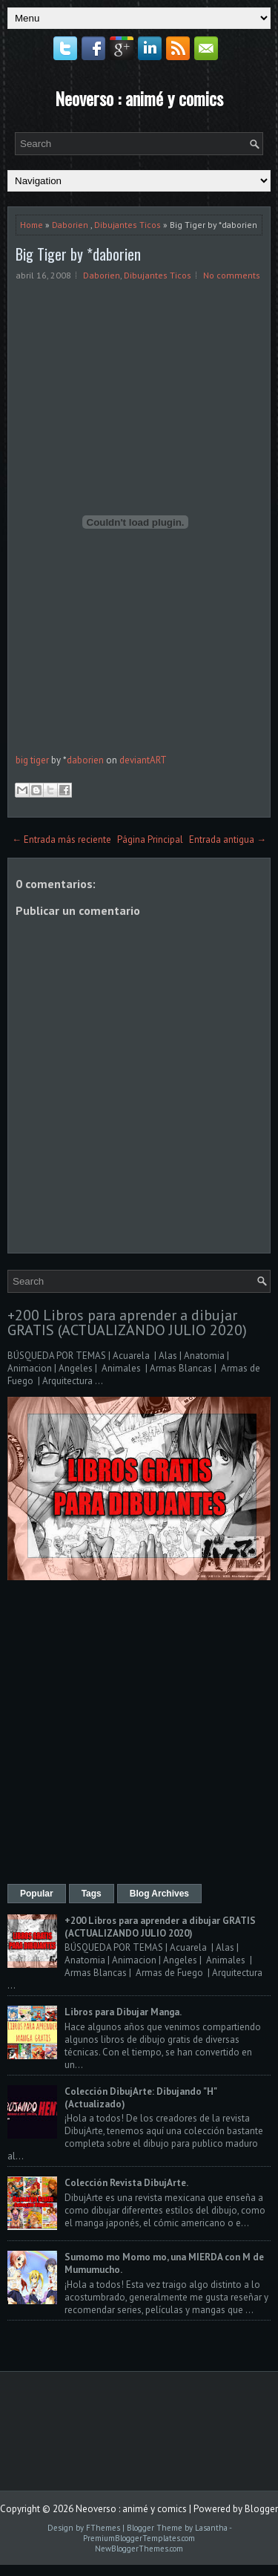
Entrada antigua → (227, 839)
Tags (92, 1893)
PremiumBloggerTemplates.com (139, 2538)
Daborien (70, 224)
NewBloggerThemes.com (139, 2548)
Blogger (261, 2508)
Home (31, 224)
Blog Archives (159, 1893)
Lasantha (211, 2528)
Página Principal (150, 839)
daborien (85, 760)
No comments (231, 275)
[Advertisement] (139, 1733)
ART (158, 760)
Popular (36, 1893)
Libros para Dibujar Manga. (123, 2012)
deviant (134, 760)
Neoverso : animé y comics (139, 98)
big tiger (32, 760)
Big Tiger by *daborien (78, 254)
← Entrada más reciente (61, 839)
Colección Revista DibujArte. (126, 2182)
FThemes (103, 2528)
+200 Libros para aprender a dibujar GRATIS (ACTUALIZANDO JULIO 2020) (127, 1322)
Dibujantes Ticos (127, 224)
